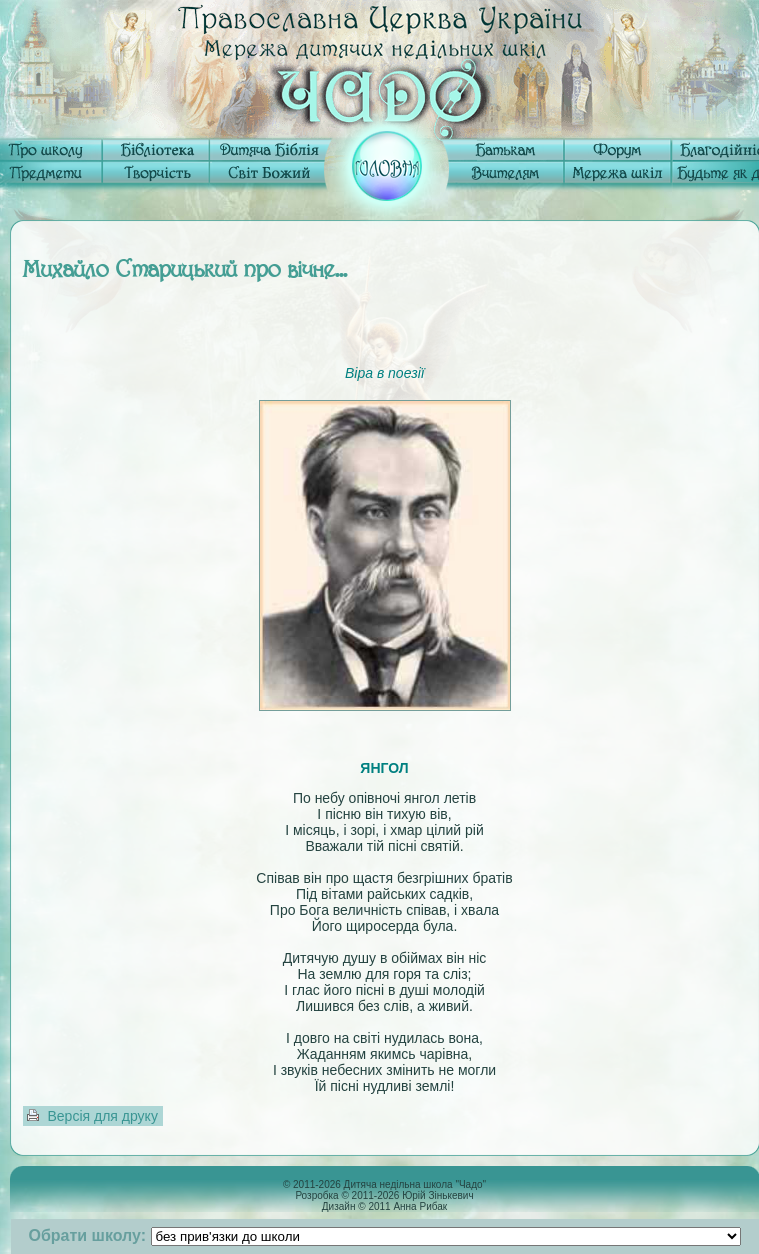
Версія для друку (103, 1116)
